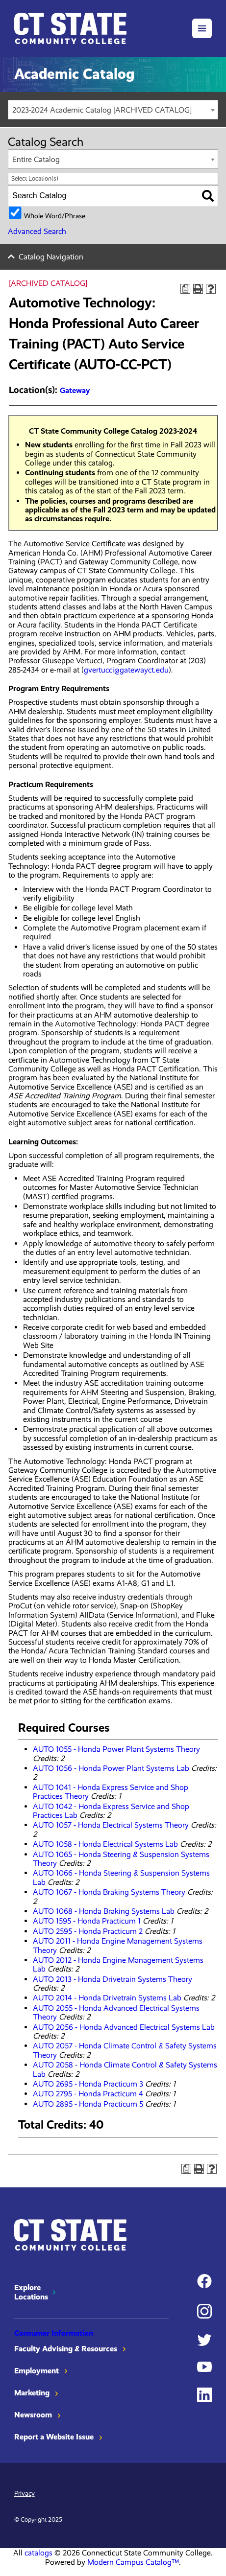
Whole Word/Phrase (54, 215)
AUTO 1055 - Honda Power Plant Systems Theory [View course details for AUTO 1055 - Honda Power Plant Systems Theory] (116, 1749)
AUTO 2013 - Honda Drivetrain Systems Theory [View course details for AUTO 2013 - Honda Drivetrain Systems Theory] (112, 1979)
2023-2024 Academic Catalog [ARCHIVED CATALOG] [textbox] (102, 110)
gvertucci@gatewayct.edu (126, 669)
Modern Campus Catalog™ (133, 2562)
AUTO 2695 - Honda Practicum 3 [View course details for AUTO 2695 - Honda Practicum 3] (88, 2084)
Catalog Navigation (51, 256)
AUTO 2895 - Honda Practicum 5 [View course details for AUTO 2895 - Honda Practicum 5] (88, 2104)
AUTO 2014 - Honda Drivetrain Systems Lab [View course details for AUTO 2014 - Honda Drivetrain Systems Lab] (107, 1997)
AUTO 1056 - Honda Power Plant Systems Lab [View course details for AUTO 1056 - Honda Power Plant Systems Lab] (111, 1768)
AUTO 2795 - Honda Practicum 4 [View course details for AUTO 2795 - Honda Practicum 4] (88, 2093)
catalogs (38, 2552)
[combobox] (113, 109)
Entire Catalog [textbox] (36, 159)
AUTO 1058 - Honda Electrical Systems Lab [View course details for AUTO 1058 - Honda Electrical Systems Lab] (105, 1844)
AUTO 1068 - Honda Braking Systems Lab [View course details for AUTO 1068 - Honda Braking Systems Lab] (104, 1911)
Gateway (75, 390)
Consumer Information (53, 2333)
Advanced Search (37, 231)
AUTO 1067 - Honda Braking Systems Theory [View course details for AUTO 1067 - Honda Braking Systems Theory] (109, 1892)
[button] (202, 28)
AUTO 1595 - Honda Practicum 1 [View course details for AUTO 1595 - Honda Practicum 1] (87, 1921)
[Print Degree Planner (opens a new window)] (185, 289)
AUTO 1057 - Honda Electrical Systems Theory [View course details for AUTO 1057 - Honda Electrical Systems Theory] (111, 1825)
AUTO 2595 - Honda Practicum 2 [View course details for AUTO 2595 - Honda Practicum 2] (88, 1931)
